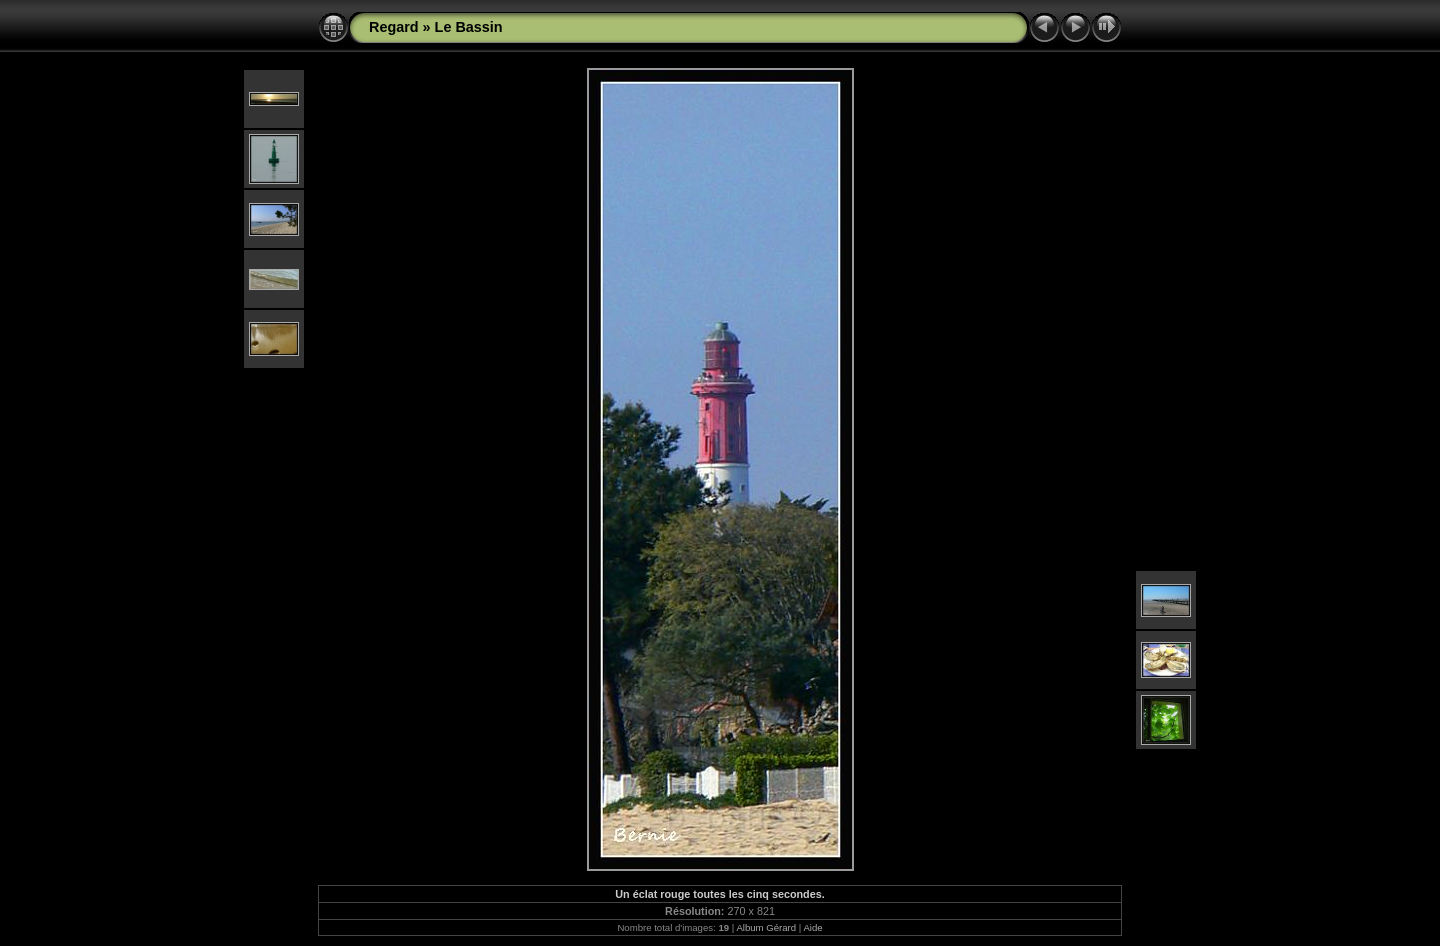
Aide (812, 927)
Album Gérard (766, 927)
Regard (394, 27)
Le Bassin (469, 27)
